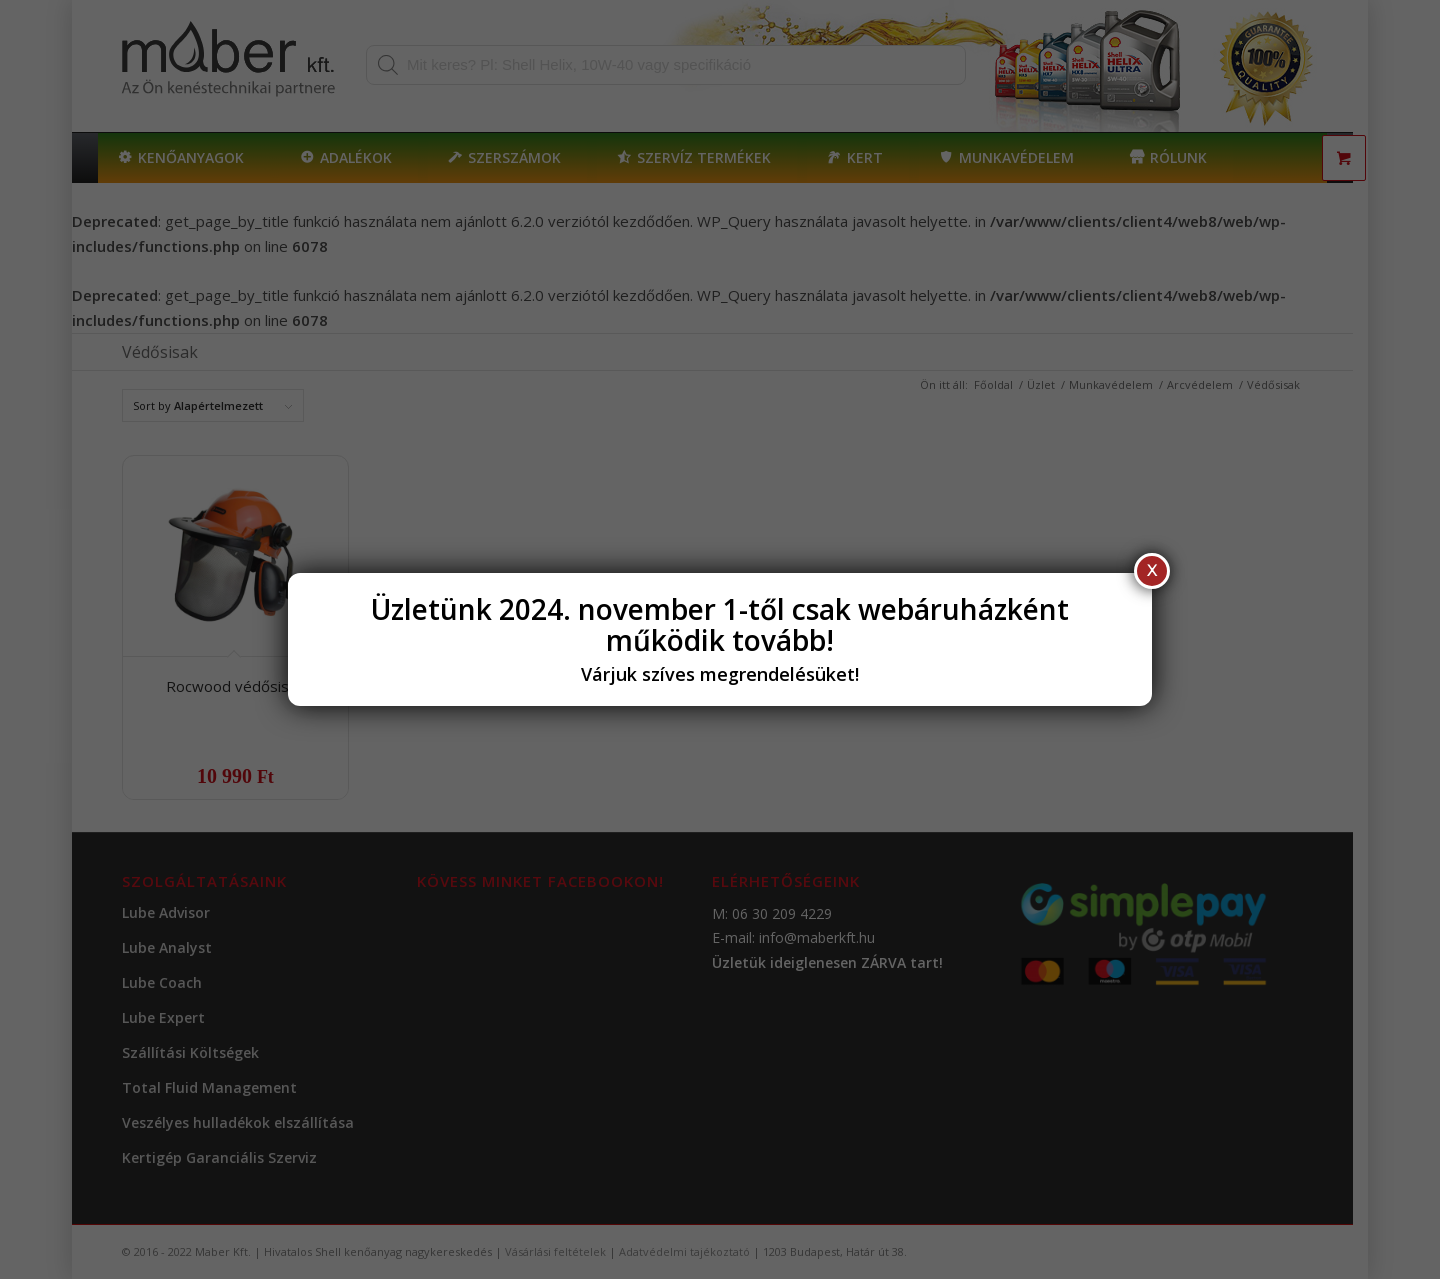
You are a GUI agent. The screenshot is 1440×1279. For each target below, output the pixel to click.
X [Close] (1152, 570)
